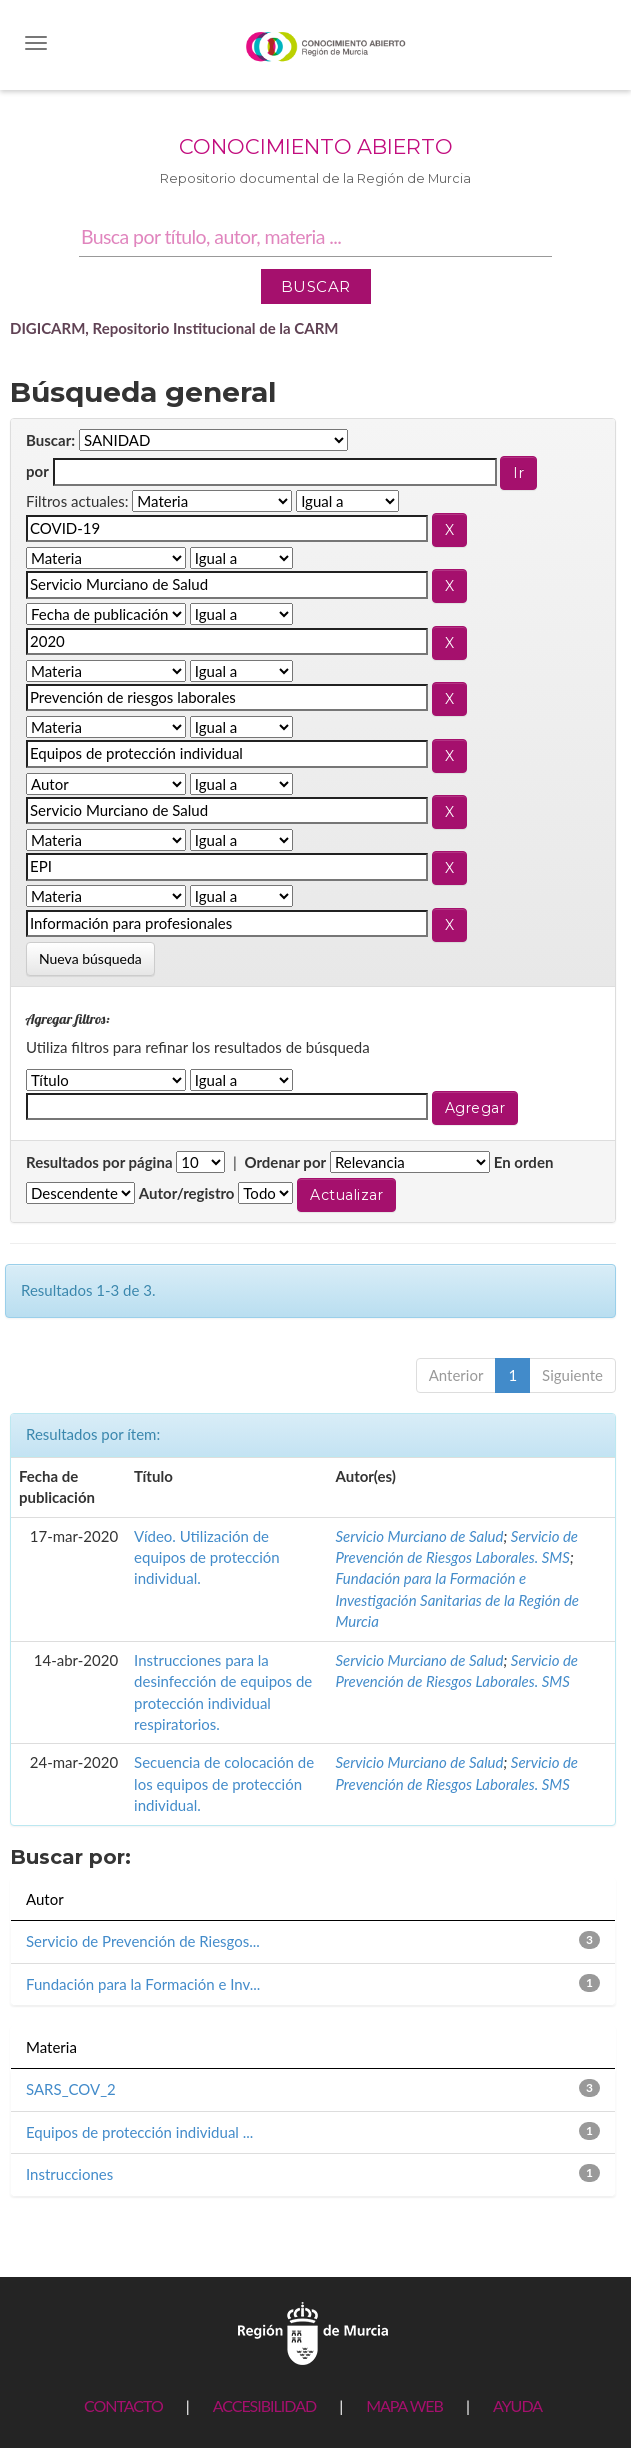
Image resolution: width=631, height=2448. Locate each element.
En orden (524, 1162)
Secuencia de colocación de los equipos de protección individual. (224, 1783)
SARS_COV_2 (71, 2089)
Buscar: (50, 440)
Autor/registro (187, 1193)
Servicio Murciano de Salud (419, 1536)
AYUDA (517, 2405)
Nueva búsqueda (90, 958)
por (37, 471)
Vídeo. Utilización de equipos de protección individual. (207, 1557)
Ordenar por (285, 1162)
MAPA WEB (404, 2405)
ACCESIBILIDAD (264, 2405)
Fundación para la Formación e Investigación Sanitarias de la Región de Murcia (457, 1599)
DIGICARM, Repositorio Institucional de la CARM (174, 328)
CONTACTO (123, 2405)
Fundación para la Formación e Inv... (143, 1984)
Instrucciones (69, 2174)
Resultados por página (99, 1162)
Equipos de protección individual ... (139, 2132)
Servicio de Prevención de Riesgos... (143, 1941)
